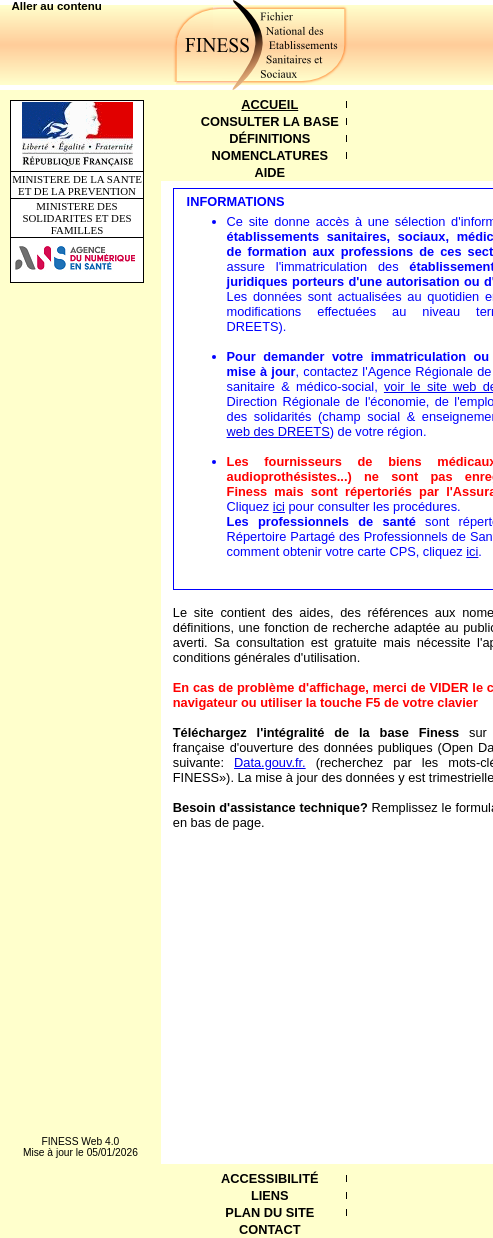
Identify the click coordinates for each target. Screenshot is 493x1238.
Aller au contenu (57, 6)
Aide (270, 172)
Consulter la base (270, 121)
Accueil (269, 104)
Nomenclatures (270, 155)
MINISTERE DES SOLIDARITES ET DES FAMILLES (76, 218)
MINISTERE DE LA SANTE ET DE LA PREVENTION (77, 185)
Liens (270, 1195)
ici (279, 506)
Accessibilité (269, 1178)
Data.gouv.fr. (270, 762)
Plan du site (269, 1212)
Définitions (269, 138)
